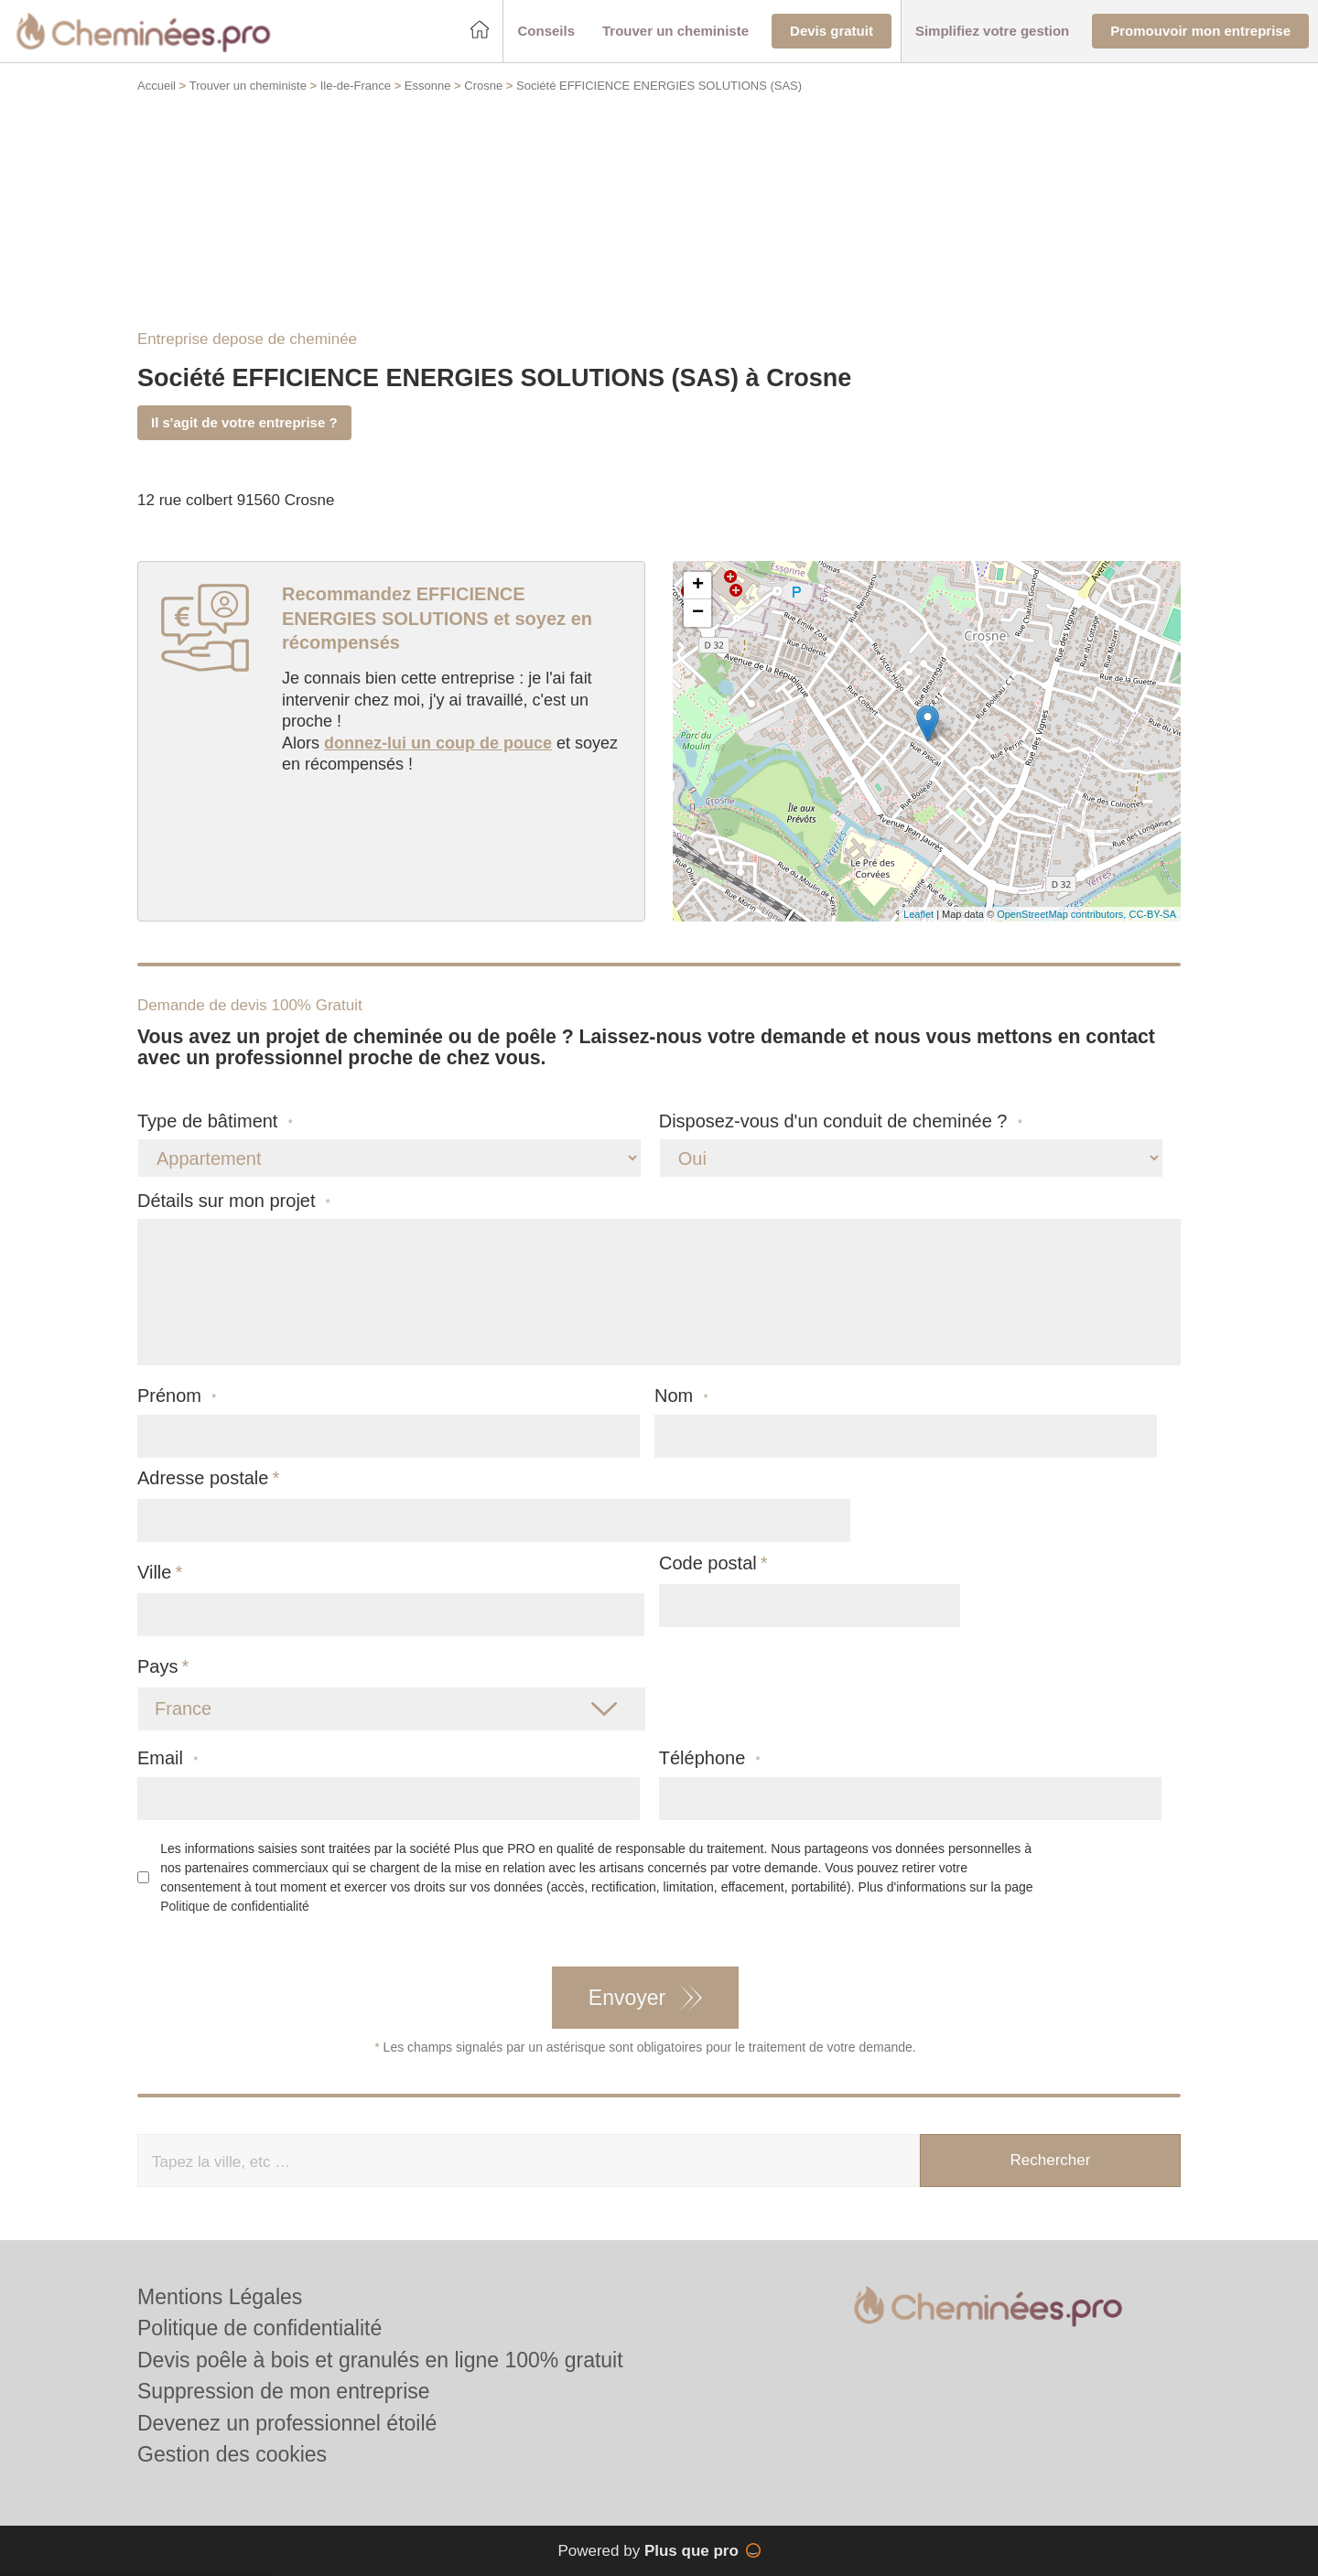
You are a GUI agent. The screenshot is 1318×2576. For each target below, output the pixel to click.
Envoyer (627, 1998)
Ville (154, 1572)
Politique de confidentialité (234, 1906)
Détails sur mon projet (233, 1201)
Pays (157, 1666)
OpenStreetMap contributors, (1063, 914)
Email (167, 1758)
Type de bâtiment (215, 1121)
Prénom (176, 1396)
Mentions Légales (219, 2297)
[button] (546, 31)
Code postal (708, 1563)
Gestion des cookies (232, 2454)
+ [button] (698, 585)
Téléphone (710, 1758)
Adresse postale (202, 1478)
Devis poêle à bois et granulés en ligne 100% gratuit (380, 2360)
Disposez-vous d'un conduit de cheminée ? (840, 1121)
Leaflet (918, 914)
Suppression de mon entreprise (283, 2391)
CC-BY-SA (1152, 914)
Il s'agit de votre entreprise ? (244, 422)
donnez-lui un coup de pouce (438, 743)
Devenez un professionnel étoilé (287, 2423)
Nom (681, 1396)
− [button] (698, 613)
